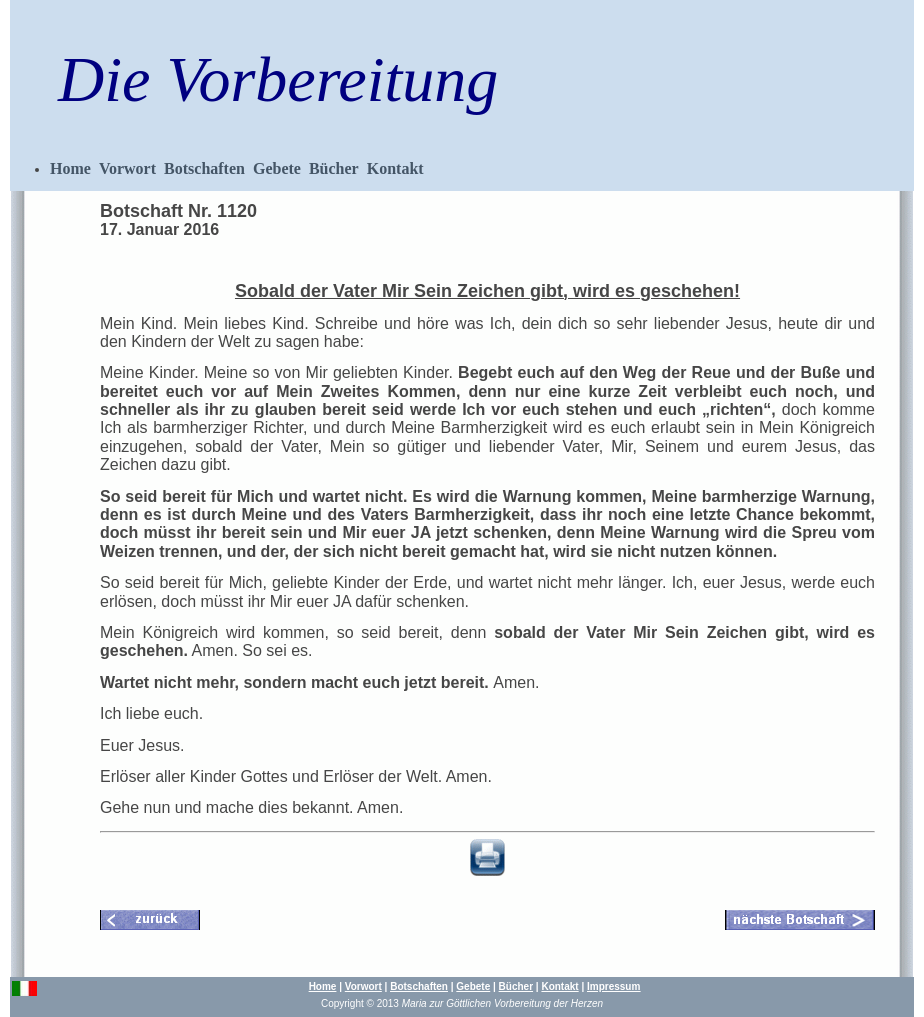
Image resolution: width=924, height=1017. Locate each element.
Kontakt (395, 168)
